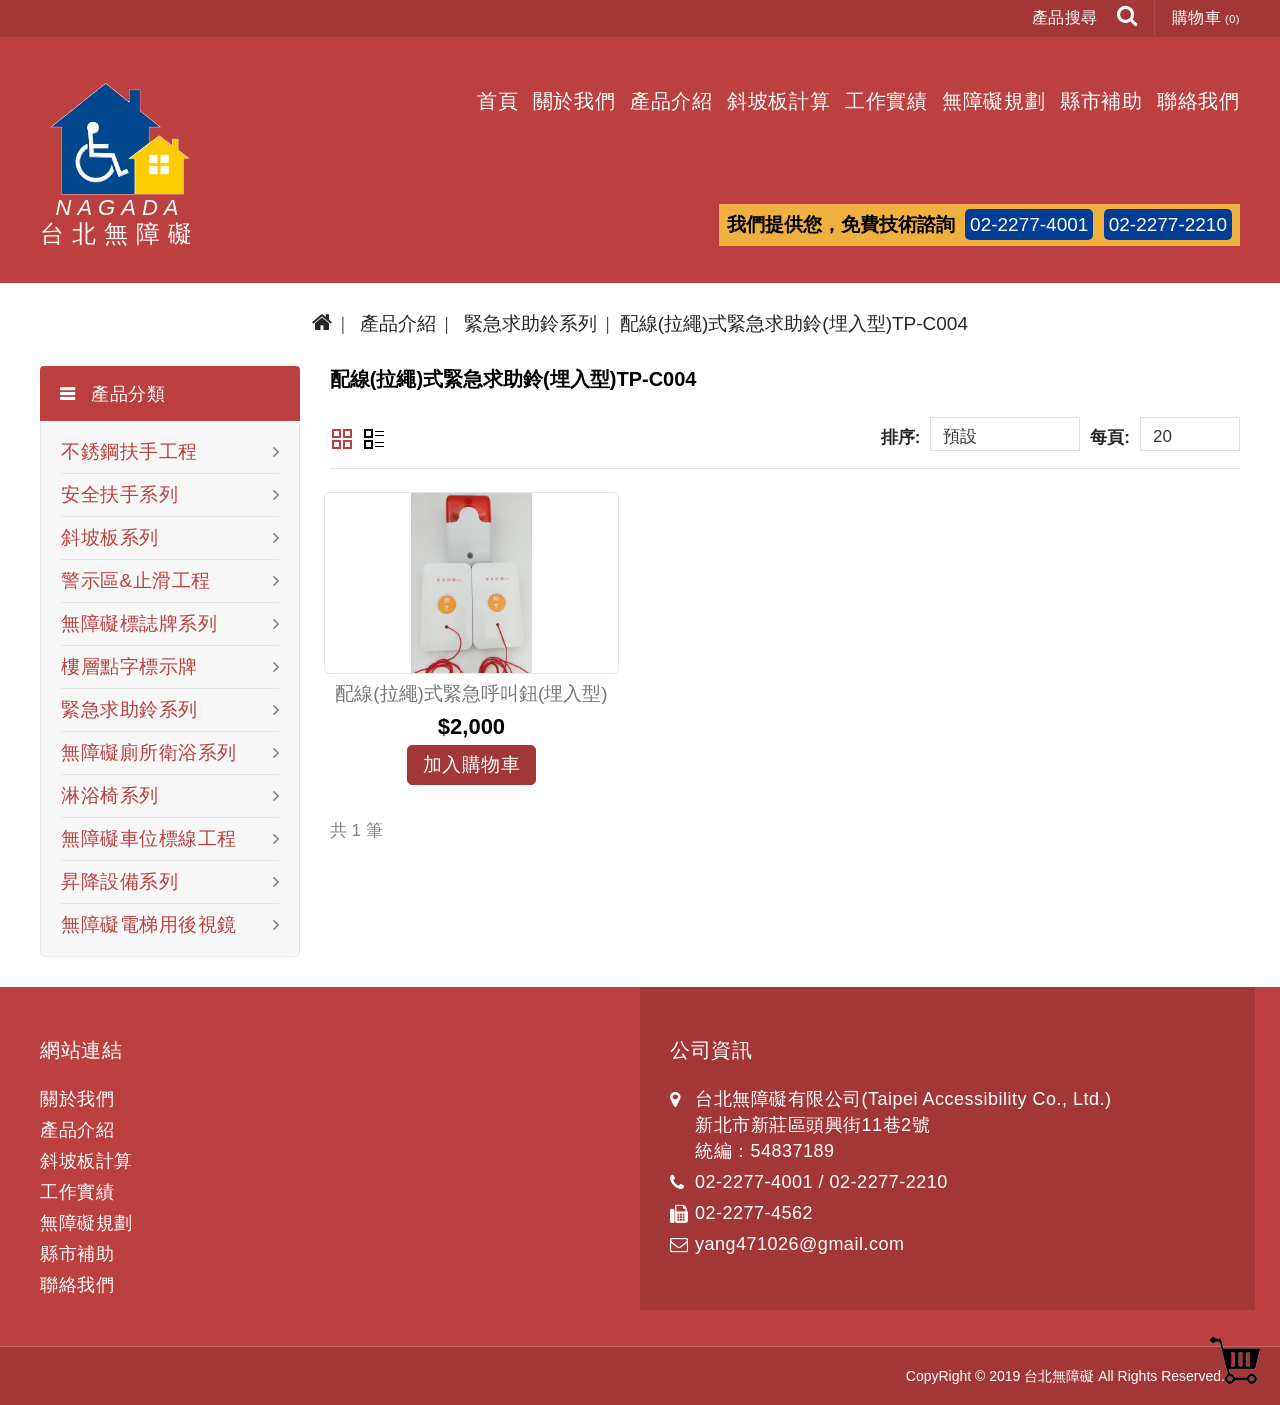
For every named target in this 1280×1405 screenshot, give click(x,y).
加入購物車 (472, 764)
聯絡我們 (1198, 101)
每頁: (1110, 437)
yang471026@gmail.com (799, 1244)
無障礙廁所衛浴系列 (149, 752)
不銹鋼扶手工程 (129, 451)
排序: (901, 437)
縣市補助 (1101, 101)
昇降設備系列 (119, 881)
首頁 (498, 101)
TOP (1235, 1360)
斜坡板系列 (110, 537)
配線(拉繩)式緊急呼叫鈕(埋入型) (471, 693)
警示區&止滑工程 (136, 580)
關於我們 (574, 101)
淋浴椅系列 (110, 795)
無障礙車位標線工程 (149, 838)
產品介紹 (671, 101)
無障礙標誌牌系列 (139, 623)
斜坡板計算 (779, 101)
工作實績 (886, 101)
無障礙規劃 (994, 101)
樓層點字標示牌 (129, 666)
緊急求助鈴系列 (530, 323)
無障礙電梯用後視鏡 (149, 924)
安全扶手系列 (119, 494)
